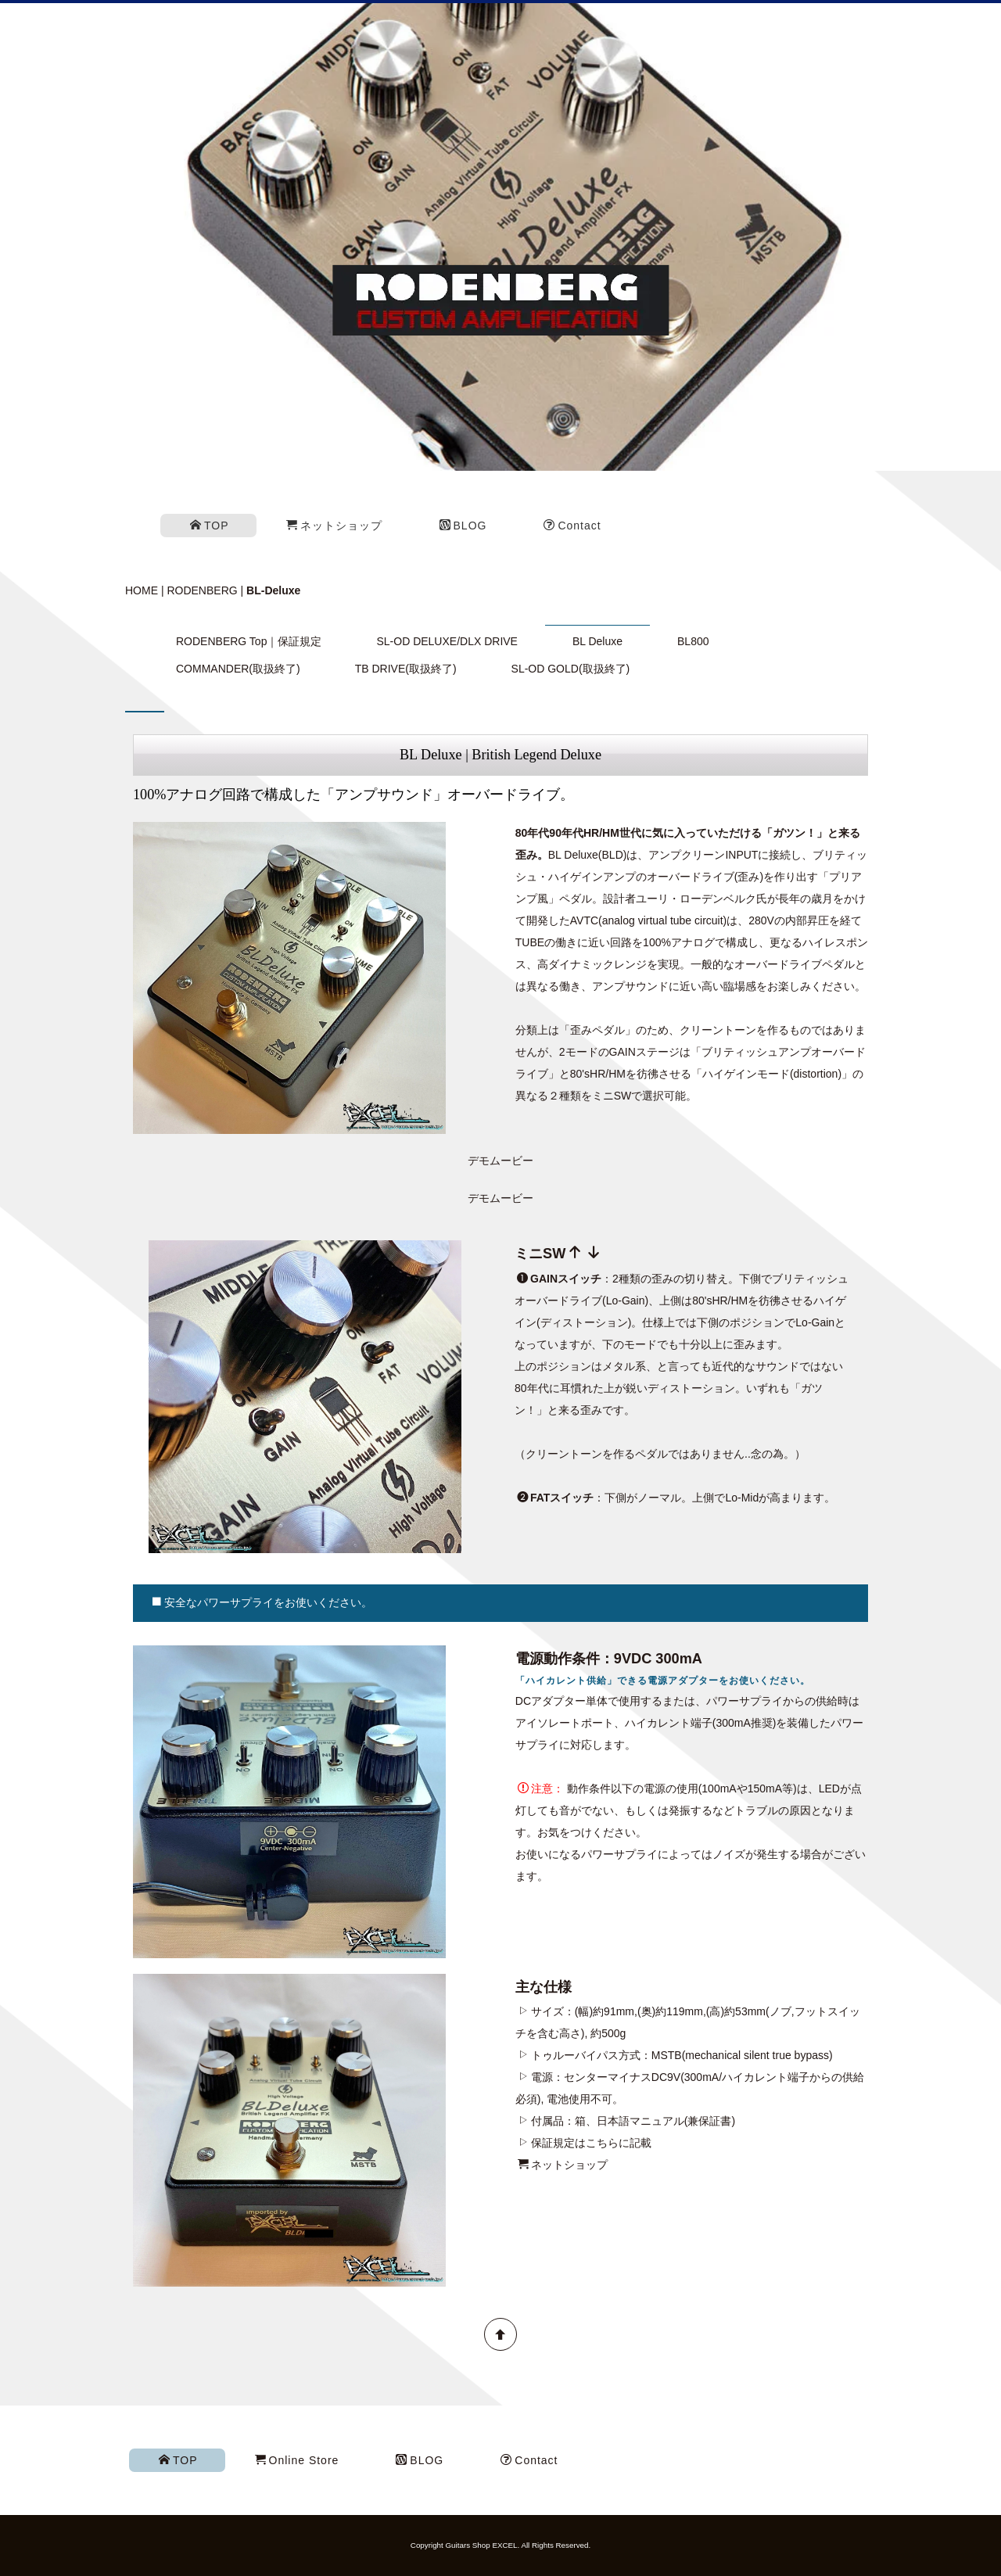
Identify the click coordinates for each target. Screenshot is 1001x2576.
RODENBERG (202, 590)
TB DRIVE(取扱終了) (406, 668)
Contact (572, 525)
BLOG (463, 525)
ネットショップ (334, 525)
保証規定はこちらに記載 (591, 2143)
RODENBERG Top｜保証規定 (248, 641)
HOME (141, 590)
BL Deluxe (597, 641)
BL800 (693, 641)
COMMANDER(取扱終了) (238, 668)
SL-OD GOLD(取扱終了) (570, 668)
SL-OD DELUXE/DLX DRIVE (447, 641)
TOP (209, 525)
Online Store (297, 2460)
